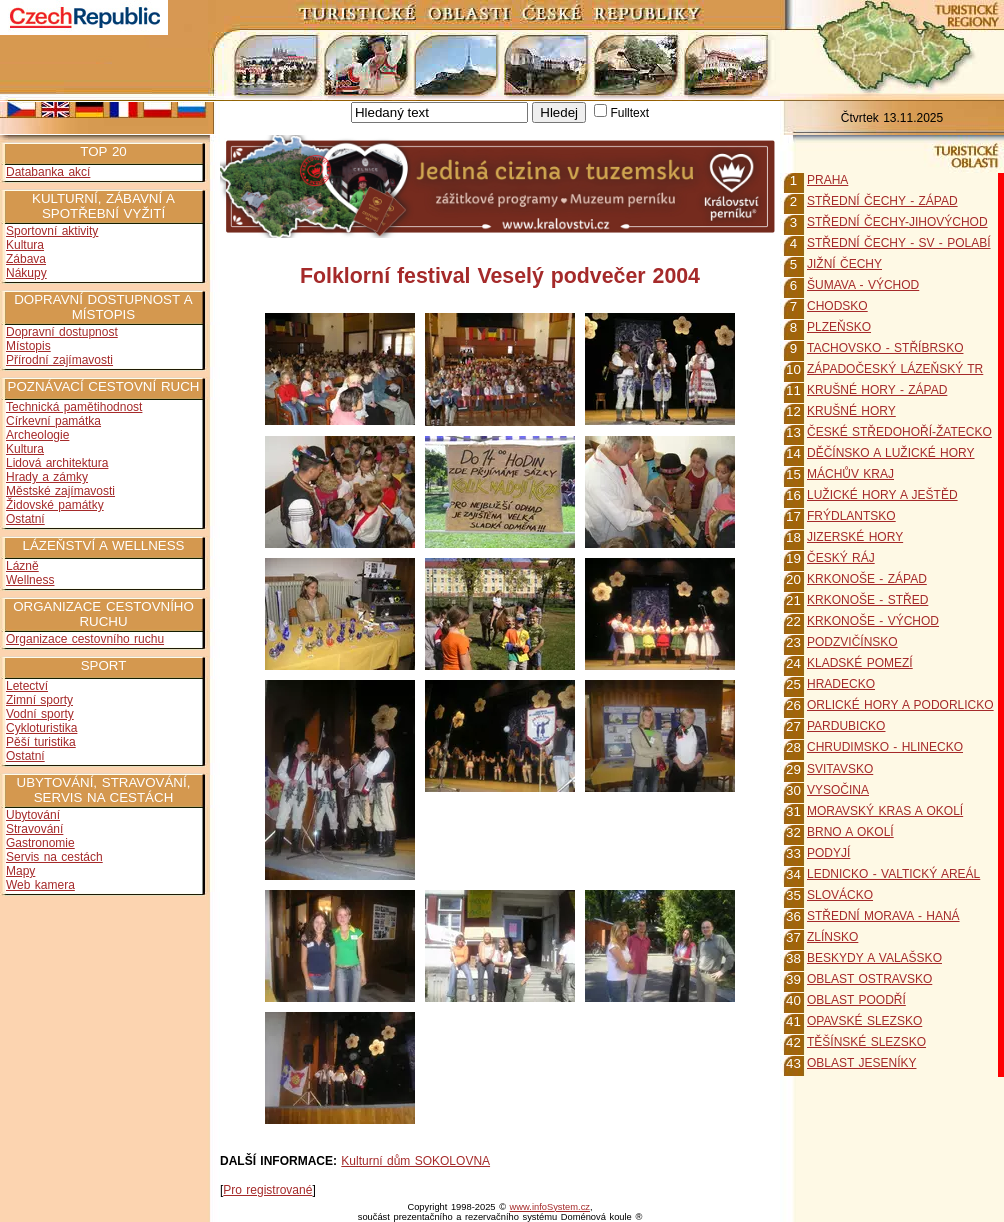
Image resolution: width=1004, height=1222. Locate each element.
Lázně (22, 566)
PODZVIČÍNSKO (852, 642)
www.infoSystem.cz (550, 1207)
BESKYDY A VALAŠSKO (874, 958)
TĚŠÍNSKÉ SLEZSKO (866, 1042)
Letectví (27, 686)
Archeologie (37, 435)
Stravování (34, 829)
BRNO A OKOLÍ (850, 832)
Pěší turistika (41, 742)
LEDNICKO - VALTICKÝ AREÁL (893, 874)
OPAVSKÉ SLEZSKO (864, 1021)
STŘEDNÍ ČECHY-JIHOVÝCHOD (897, 222)
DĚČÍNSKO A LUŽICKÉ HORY (891, 453)
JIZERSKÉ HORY (855, 537)
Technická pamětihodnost (74, 407)
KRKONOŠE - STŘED (867, 600)
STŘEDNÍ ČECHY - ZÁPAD (882, 201)
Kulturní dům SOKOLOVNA (415, 1161)
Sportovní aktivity (52, 231)
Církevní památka (53, 421)
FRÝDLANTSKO (851, 516)
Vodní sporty (40, 714)
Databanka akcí (48, 172)
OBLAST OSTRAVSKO (869, 979)
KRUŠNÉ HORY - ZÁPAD (877, 390)
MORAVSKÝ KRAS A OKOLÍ (885, 811)
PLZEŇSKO (839, 327)
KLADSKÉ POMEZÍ (860, 663)
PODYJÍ (828, 853)
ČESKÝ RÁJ (841, 558)
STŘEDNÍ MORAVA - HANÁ (883, 916)
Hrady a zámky (47, 477)
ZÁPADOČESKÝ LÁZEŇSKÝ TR (895, 369)
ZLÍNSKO (832, 937)
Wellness (30, 580)
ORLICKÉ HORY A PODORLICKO (900, 705)
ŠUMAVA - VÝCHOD (863, 285)
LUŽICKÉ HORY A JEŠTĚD (882, 495)
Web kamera (40, 885)
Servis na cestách (54, 857)
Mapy (20, 871)
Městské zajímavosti (60, 491)
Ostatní (25, 519)
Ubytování (33, 815)
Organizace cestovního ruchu (85, 639)
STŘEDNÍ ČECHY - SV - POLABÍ (898, 243)
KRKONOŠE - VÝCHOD (873, 621)
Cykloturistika (41, 728)
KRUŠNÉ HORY (851, 411)
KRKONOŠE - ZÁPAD (867, 579)
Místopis (28, 346)
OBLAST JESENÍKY (862, 1063)
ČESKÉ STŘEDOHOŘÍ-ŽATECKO (899, 432)
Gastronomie (40, 843)
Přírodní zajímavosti (59, 360)
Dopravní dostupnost (62, 332)
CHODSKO (837, 306)
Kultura (25, 245)
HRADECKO (841, 684)
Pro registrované (267, 1190)
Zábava (26, 259)
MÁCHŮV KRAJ (850, 474)
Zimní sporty (39, 700)
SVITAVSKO (840, 769)
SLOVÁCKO (840, 895)
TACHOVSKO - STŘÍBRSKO (885, 348)
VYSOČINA (838, 790)
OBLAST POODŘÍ (856, 1000)
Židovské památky (55, 505)
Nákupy (26, 273)
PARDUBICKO (846, 726)
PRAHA (827, 180)
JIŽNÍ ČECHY (844, 264)
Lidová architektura (57, 463)
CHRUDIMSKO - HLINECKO (885, 747)
